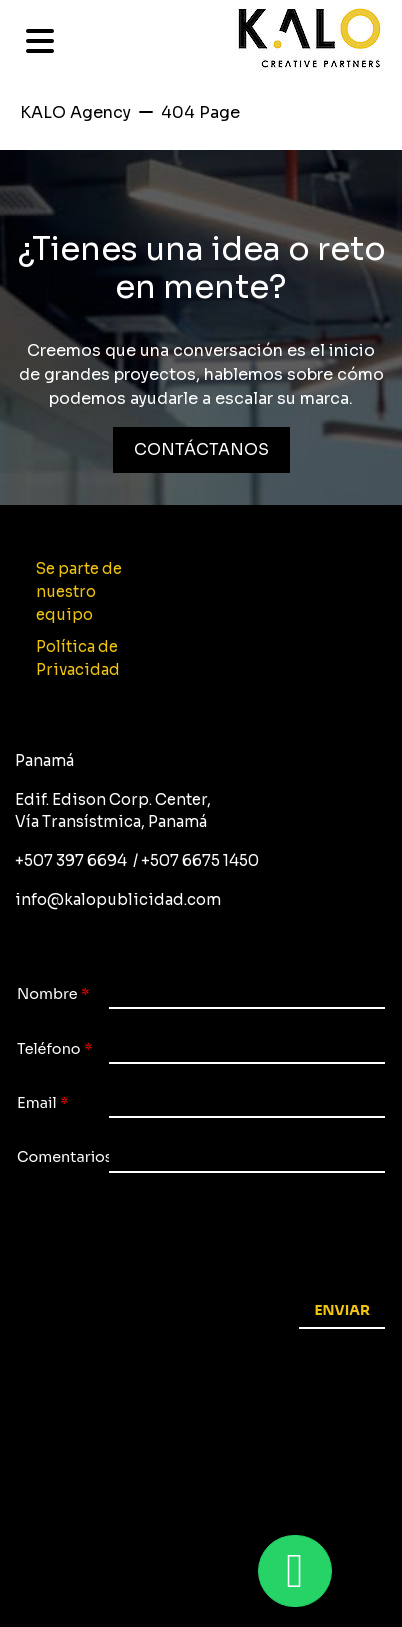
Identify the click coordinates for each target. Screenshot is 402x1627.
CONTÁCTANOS (201, 449)
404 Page (200, 112)
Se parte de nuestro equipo (79, 591)
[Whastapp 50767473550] (295, 1571)
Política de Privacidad (78, 658)
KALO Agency (75, 112)
